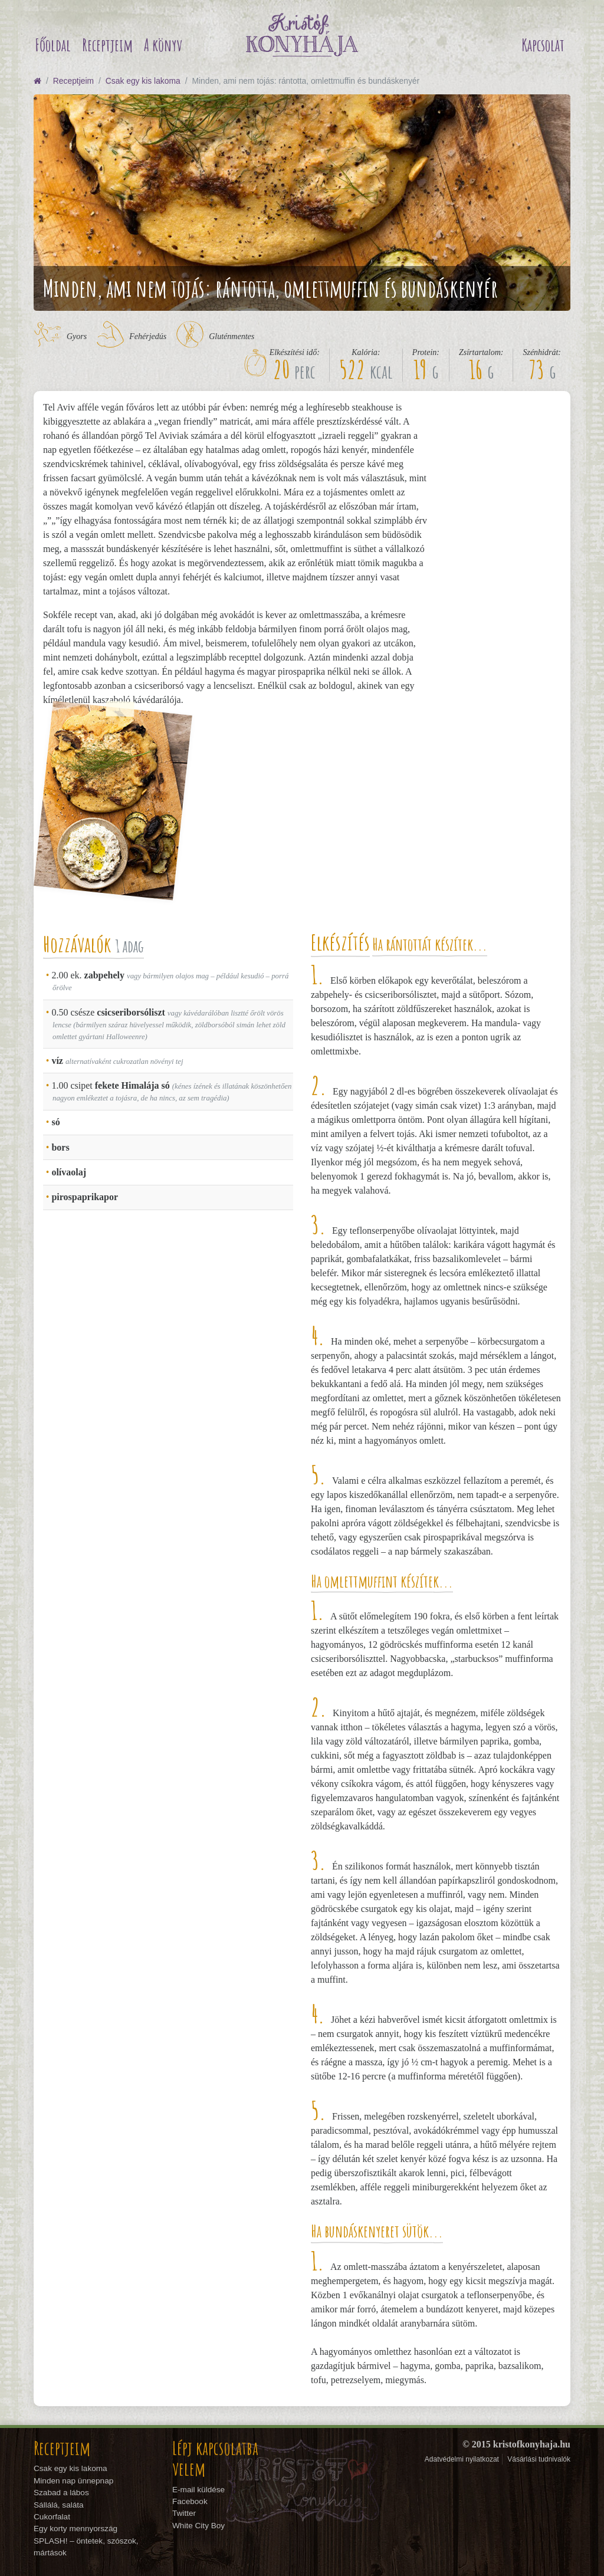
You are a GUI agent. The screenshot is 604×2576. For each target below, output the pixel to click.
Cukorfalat (52, 2516)
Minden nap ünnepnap (73, 2480)
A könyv (163, 45)
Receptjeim (107, 45)
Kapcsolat (542, 45)
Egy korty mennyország (75, 2528)
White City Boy (198, 2525)
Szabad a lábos (61, 2492)
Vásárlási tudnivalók (538, 2459)
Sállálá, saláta (59, 2505)
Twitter (184, 2513)
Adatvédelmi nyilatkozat (462, 2459)
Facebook (190, 2501)
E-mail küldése (198, 2489)
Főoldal (53, 45)
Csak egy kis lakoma (143, 81)
